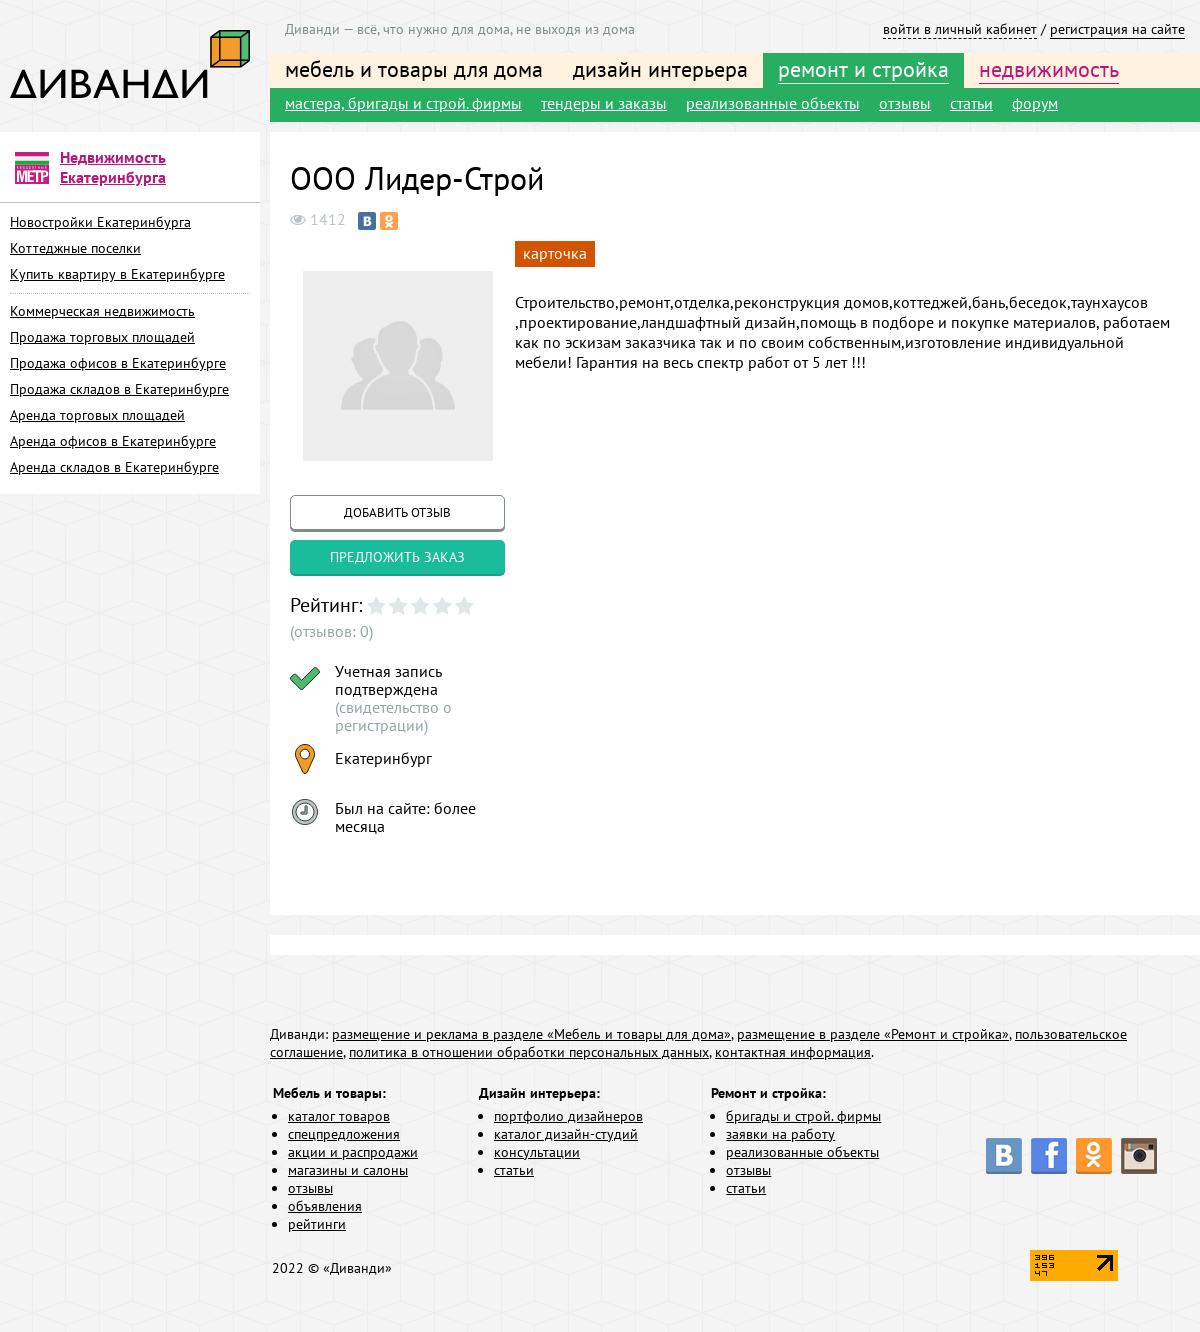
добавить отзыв (397, 512)
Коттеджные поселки (75, 248)
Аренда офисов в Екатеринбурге (113, 441)
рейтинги (317, 1224)
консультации (537, 1152)
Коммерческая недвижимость (102, 311)
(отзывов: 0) (331, 631)
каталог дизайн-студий (566, 1134)
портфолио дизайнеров (568, 1116)
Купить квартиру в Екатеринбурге (117, 274)
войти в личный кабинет (960, 29)
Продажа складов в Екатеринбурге (119, 389)
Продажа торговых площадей (102, 337)
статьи (971, 103)
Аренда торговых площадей (97, 415)
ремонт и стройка (863, 69)
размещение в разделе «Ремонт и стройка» (873, 1034)
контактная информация (793, 1052)
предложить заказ (397, 557)
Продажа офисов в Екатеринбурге (118, 363)
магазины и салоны (348, 1170)
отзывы (905, 103)
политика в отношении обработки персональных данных (529, 1052)
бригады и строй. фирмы (803, 1116)
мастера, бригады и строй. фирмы (403, 103)
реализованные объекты (773, 103)
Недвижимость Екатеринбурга (113, 167)
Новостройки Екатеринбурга (100, 222)
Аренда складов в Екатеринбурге (114, 467)
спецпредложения (344, 1134)
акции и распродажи (353, 1152)
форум (1035, 103)
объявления (325, 1206)
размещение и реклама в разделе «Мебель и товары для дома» (531, 1034)
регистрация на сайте (1117, 29)
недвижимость (1049, 69)
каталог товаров (339, 1116)
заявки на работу (780, 1134)
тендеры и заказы (604, 103)
